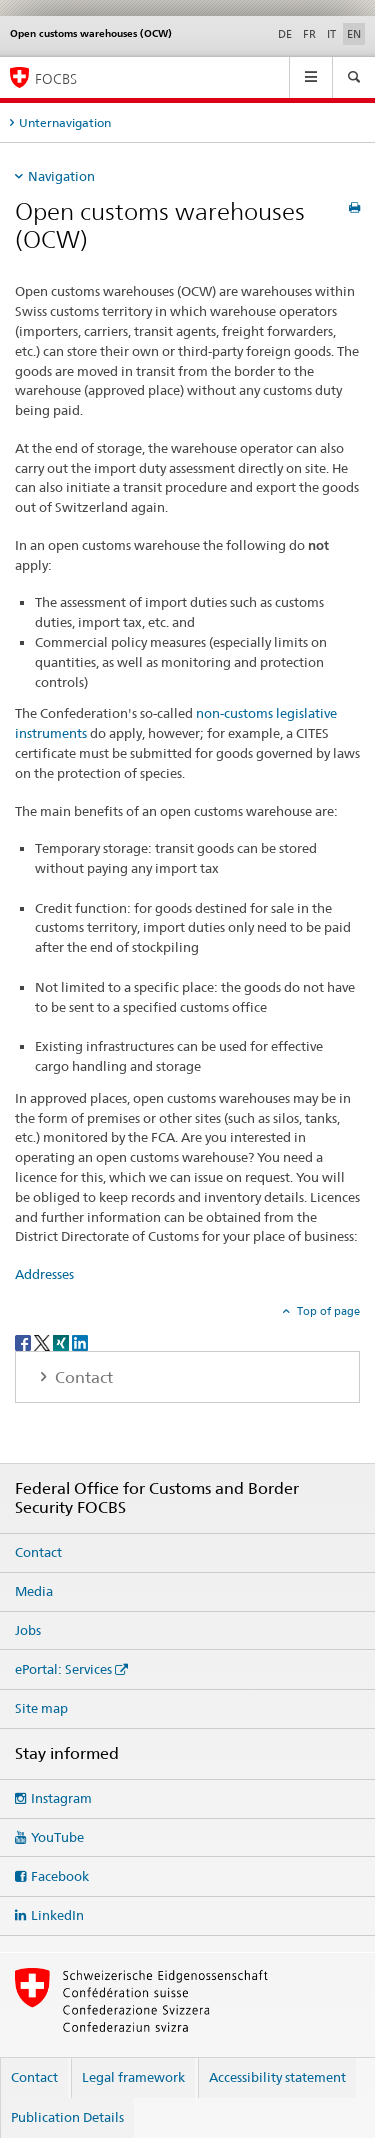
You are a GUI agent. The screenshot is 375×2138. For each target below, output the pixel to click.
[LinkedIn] (80, 1341)
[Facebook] (24, 1341)
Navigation (61, 176)
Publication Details (67, 2117)
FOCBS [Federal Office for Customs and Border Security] (56, 78)
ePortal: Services (63, 1669)
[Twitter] (43, 1341)
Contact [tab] (82, 1377)
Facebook (60, 1876)
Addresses (44, 1274)
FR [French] (309, 34)
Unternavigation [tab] (65, 122)
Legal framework (133, 2077)
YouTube (57, 1837)
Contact (38, 1552)
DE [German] (285, 34)
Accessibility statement (277, 2077)
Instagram (61, 1798)
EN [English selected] (354, 34)
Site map (41, 1708)
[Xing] (62, 1341)
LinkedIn (57, 1915)
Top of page (327, 1311)
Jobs (28, 1630)
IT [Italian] (331, 34)
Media (34, 1591)
